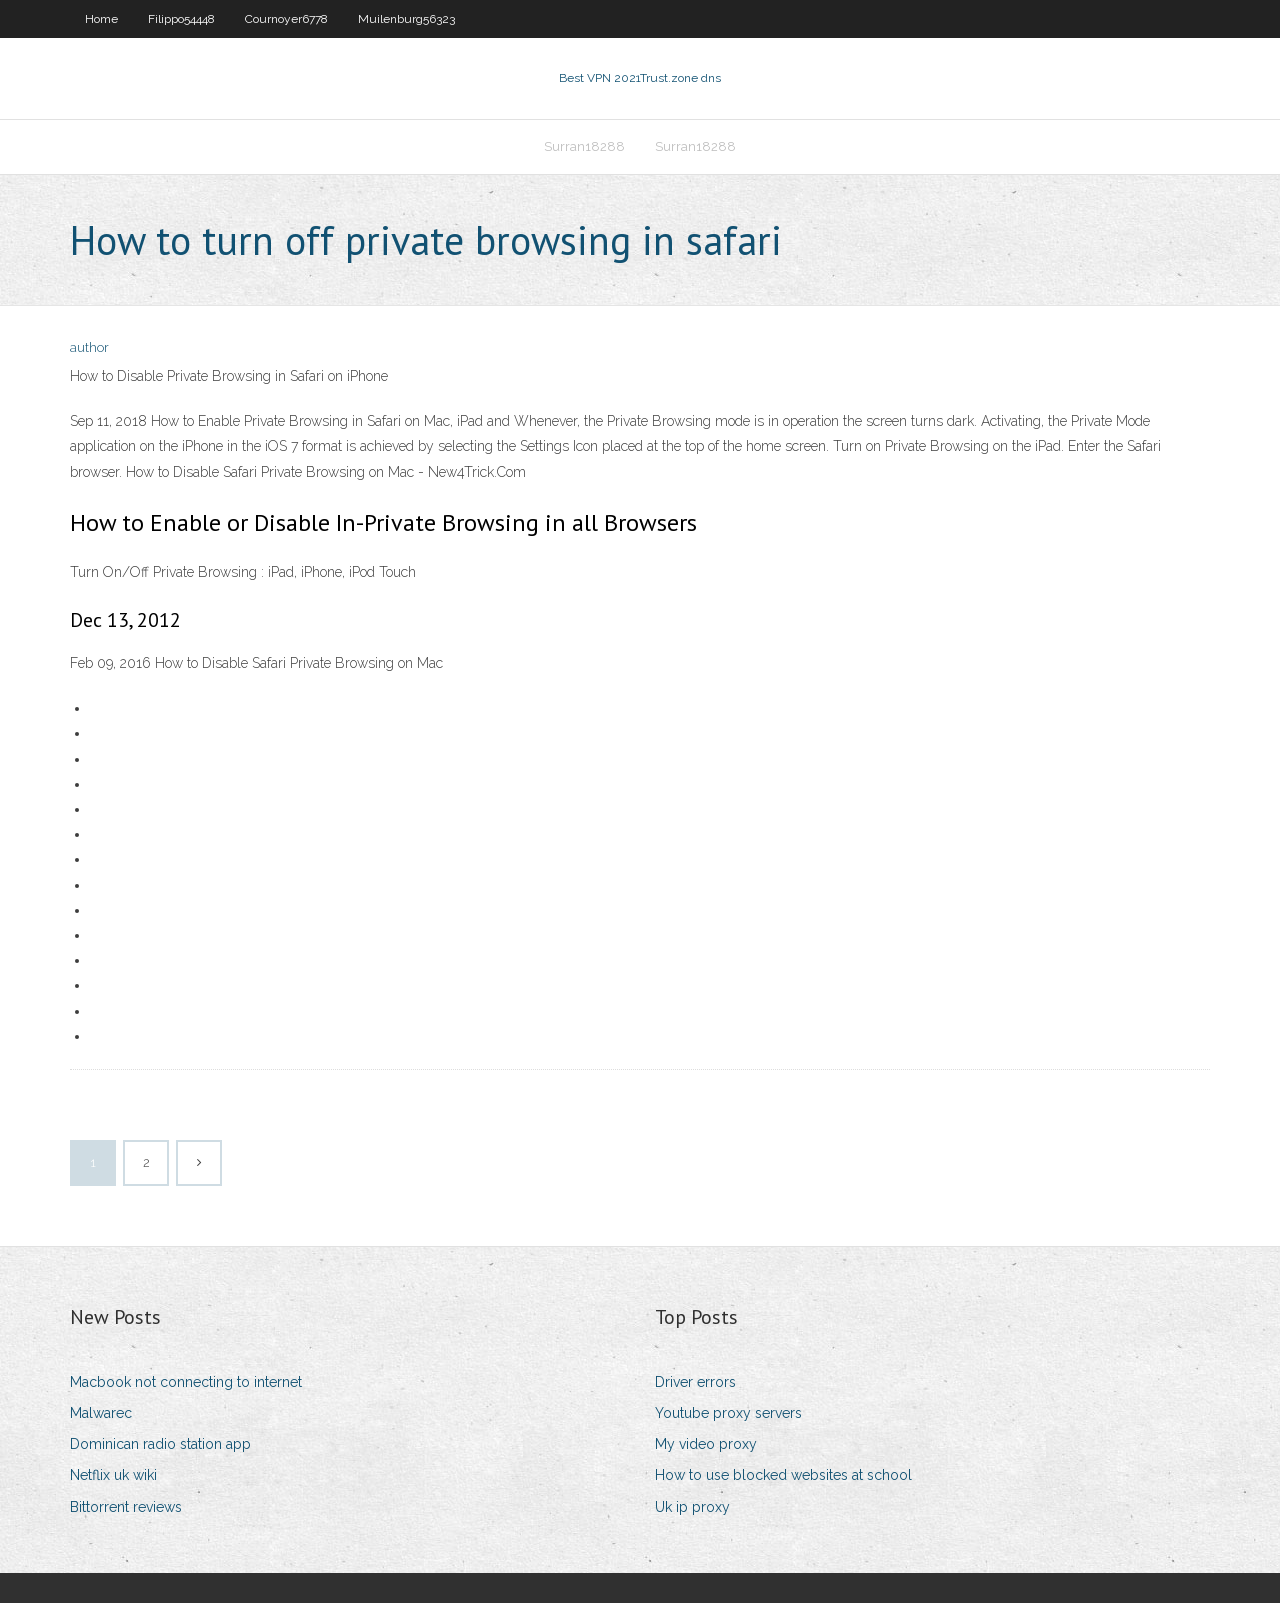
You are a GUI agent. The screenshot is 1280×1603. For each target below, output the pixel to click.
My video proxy (706, 1444)
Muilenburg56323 (406, 19)
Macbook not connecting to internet (186, 1382)
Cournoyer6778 (286, 19)
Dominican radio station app (160, 1444)
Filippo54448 (181, 19)
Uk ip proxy (692, 1507)
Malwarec (101, 1413)
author (89, 347)
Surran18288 (584, 146)
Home (101, 19)
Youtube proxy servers (728, 1413)
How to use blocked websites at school (783, 1475)
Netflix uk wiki (113, 1475)
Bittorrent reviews (126, 1507)
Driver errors (695, 1382)
